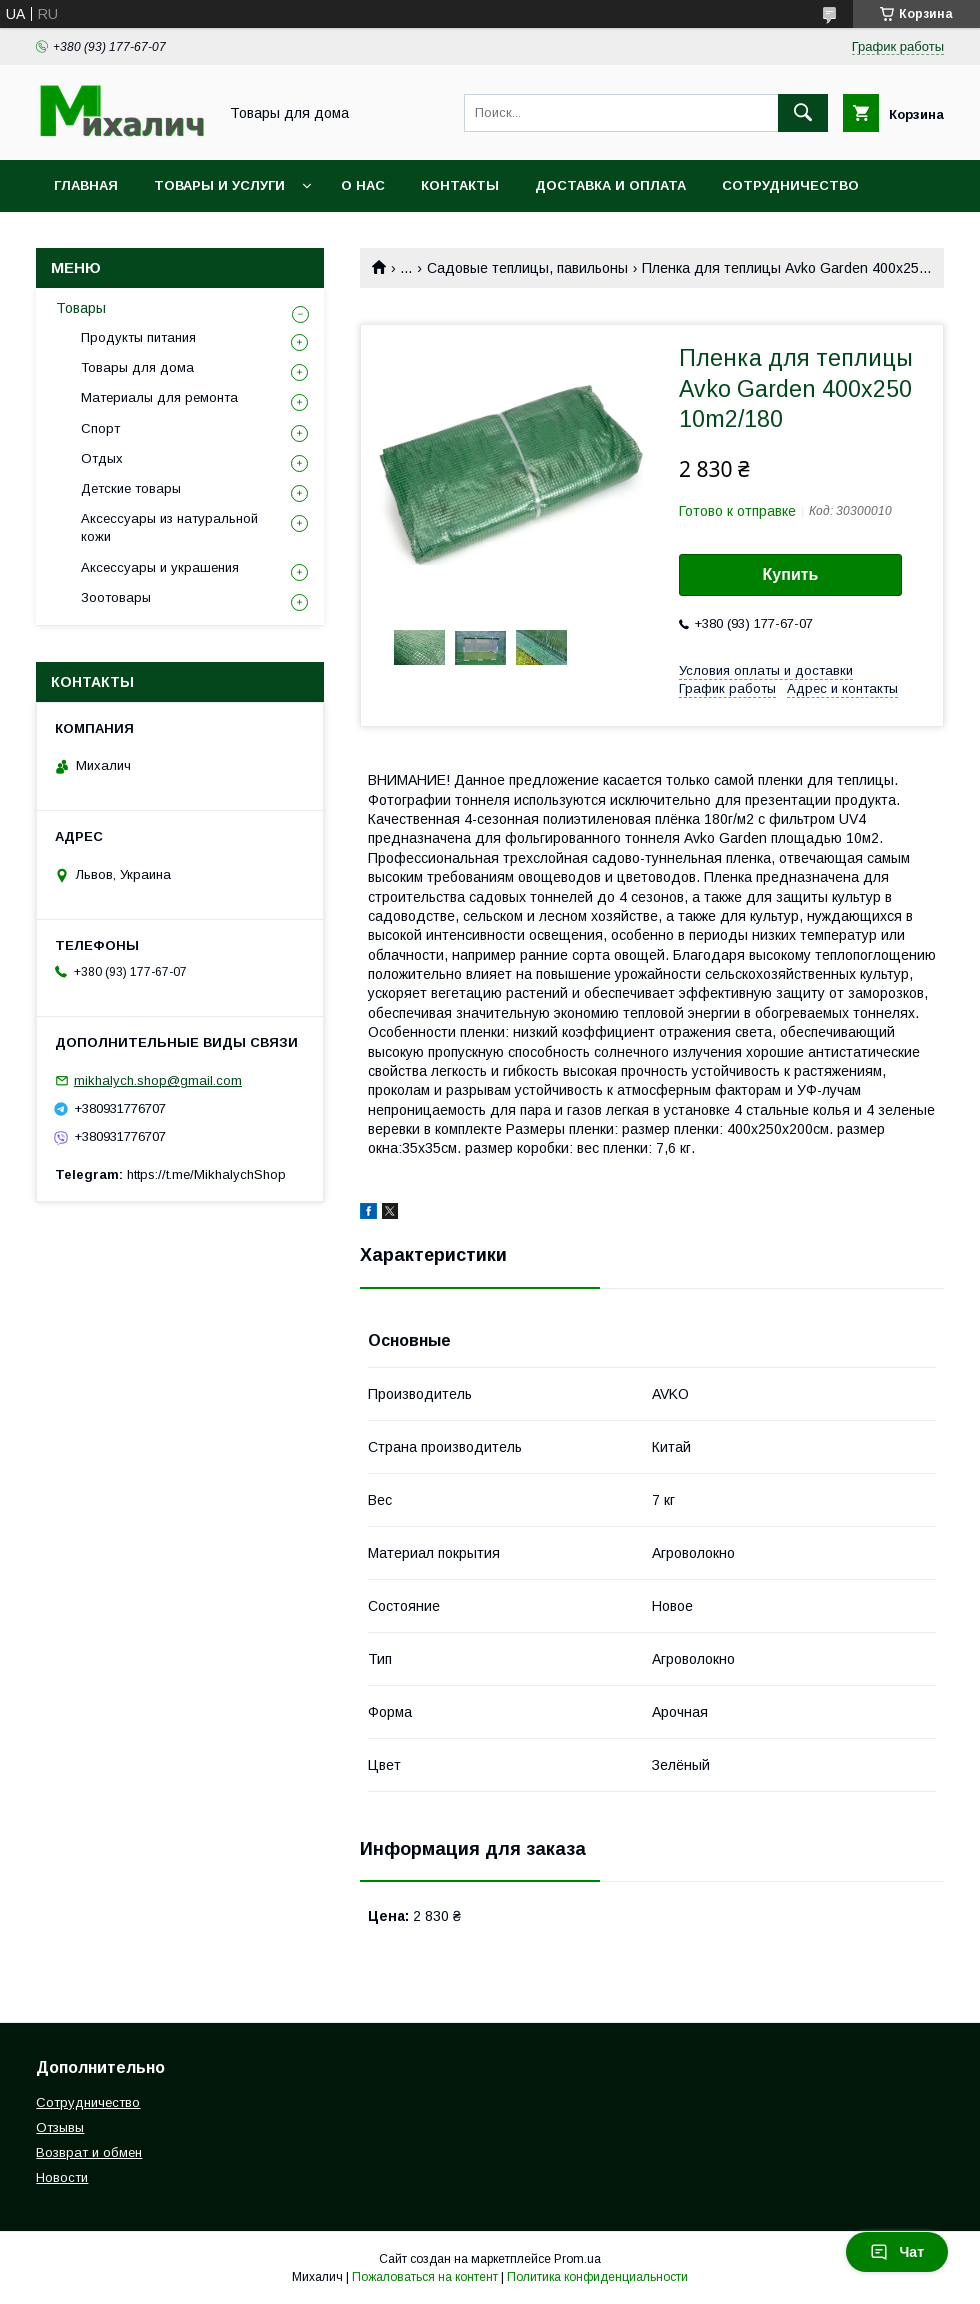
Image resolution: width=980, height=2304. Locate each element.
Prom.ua (577, 2259)
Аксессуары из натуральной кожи (169, 527)
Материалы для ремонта (159, 397)
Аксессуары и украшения (160, 567)
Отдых (102, 458)
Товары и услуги (219, 185)
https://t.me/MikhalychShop (206, 1174)
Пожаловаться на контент (425, 2277)
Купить (791, 574)
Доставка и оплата (610, 185)
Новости (62, 2177)
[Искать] (803, 113)
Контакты (460, 185)
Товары (81, 308)
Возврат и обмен (89, 2152)
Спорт (100, 428)
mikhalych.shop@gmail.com (158, 1080)
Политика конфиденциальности (597, 2277)
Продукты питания (138, 337)
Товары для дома (137, 367)
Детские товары (131, 488)
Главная (86, 185)
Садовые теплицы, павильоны (527, 268)
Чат (897, 2252)
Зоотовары (116, 597)
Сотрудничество (790, 185)
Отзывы (60, 2127)
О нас (363, 185)
